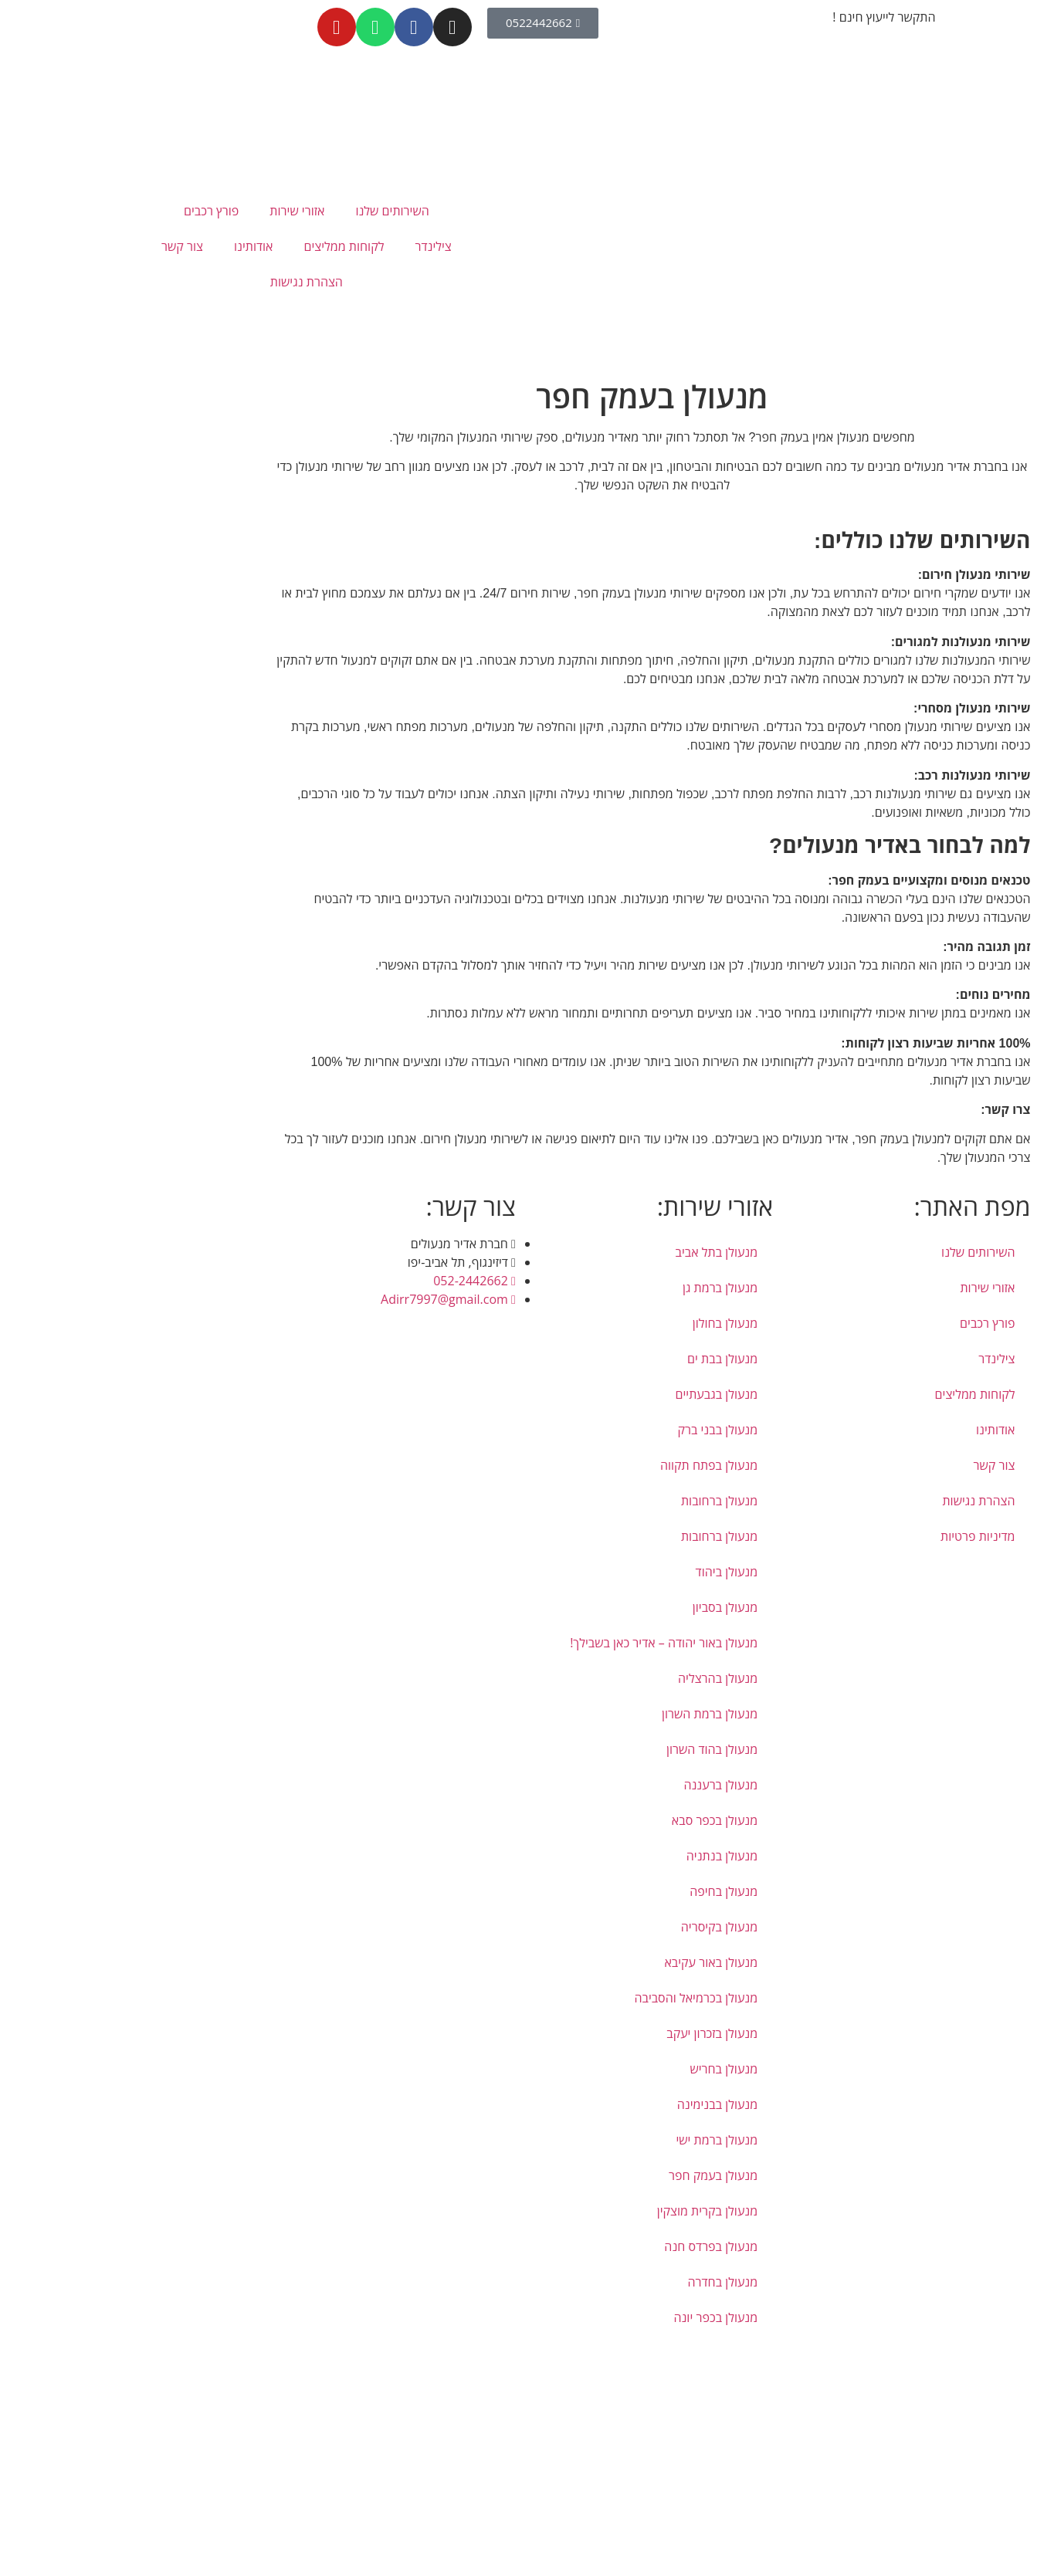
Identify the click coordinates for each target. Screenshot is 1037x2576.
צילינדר (299, 246)
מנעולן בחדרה (589, 2281)
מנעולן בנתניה (588, 1855)
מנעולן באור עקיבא (577, 1962)
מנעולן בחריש (590, 2068)
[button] (1031, 2370)
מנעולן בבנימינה (584, 2104)
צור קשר (48, 246)
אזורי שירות (163, 210)
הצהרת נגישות (173, 281)
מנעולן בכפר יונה (582, 2317)
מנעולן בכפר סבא (581, 1820)
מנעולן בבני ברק (584, 1429)
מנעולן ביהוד (593, 1571)
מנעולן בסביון (591, 1607)
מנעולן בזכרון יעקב (578, 2033)
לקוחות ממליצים (210, 246)
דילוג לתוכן (1010, 2352)
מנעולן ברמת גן (586, 1287)
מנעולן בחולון (591, 1323)
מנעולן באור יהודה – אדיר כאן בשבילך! (530, 1642)
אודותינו (120, 246)
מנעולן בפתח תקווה (575, 1465)
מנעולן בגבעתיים (583, 1394)
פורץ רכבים (77, 210)
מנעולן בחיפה (590, 1891)
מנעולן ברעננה (587, 1784)
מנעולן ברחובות (585, 1500)
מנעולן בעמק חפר (579, 2175)
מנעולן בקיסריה (585, 1926)
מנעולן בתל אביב (583, 1252)
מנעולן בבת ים (589, 1358)
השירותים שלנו (258, 210)
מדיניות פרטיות (844, 1536)
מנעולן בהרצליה (584, 1678)
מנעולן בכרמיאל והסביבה (562, 1997)
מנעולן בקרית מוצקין (574, 2210)
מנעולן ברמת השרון (576, 1713)
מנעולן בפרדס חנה (577, 2246)
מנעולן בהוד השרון (578, 1749)
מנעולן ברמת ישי (583, 2139)
